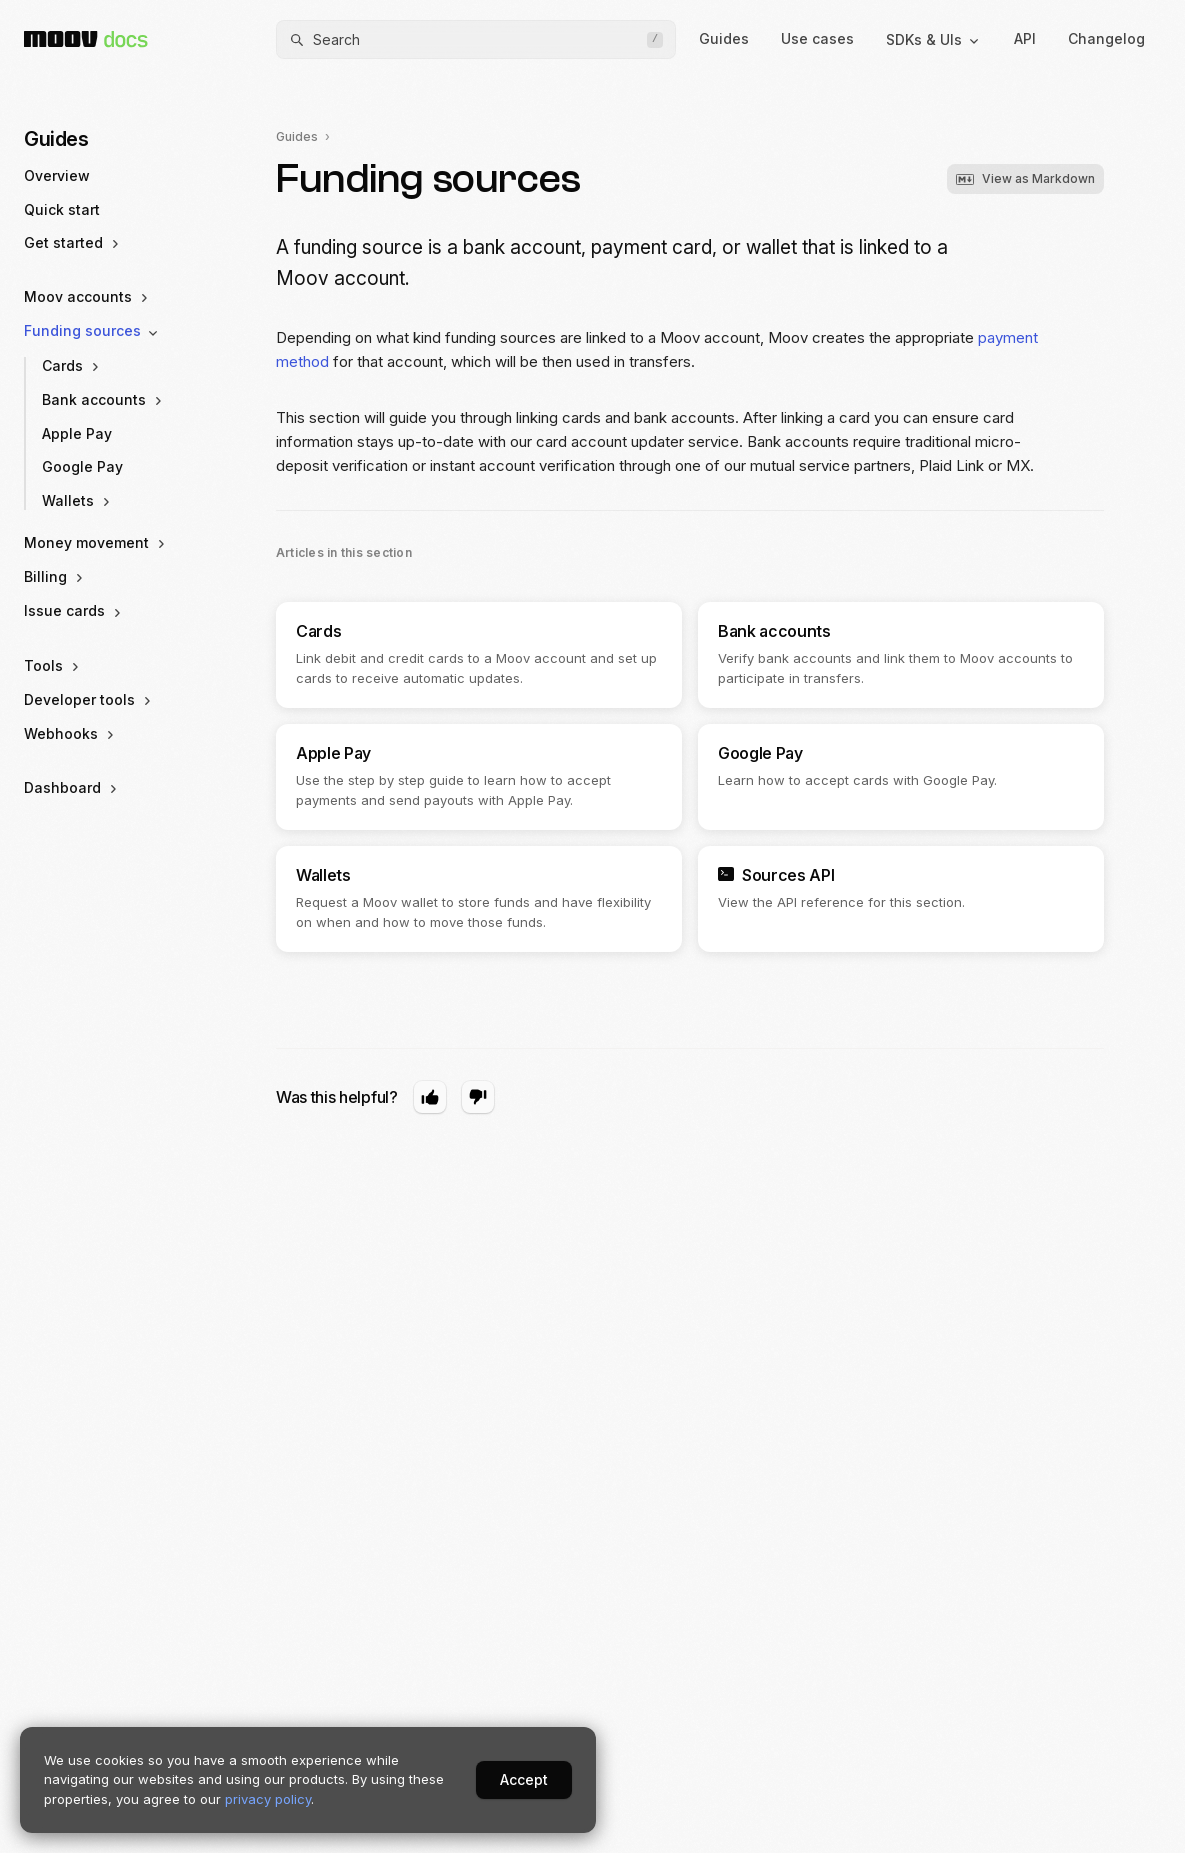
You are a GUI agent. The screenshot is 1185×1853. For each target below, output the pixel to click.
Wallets (78, 501)
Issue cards (74, 611)
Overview (57, 175)
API (1025, 38)
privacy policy (268, 1799)
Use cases (817, 38)
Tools (53, 666)
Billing (55, 577)
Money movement (96, 543)
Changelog (1106, 38)
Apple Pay (77, 433)
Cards (72, 366)
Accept (524, 1779)
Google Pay (82, 466)
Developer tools (89, 700)
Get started (73, 243)
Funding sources (92, 331)
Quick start (62, 209)
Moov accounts (88, 297)
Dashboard (72, 788)
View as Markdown (1025, 178)
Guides (724, 38)
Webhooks (71, 734)
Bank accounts (104, 400)
